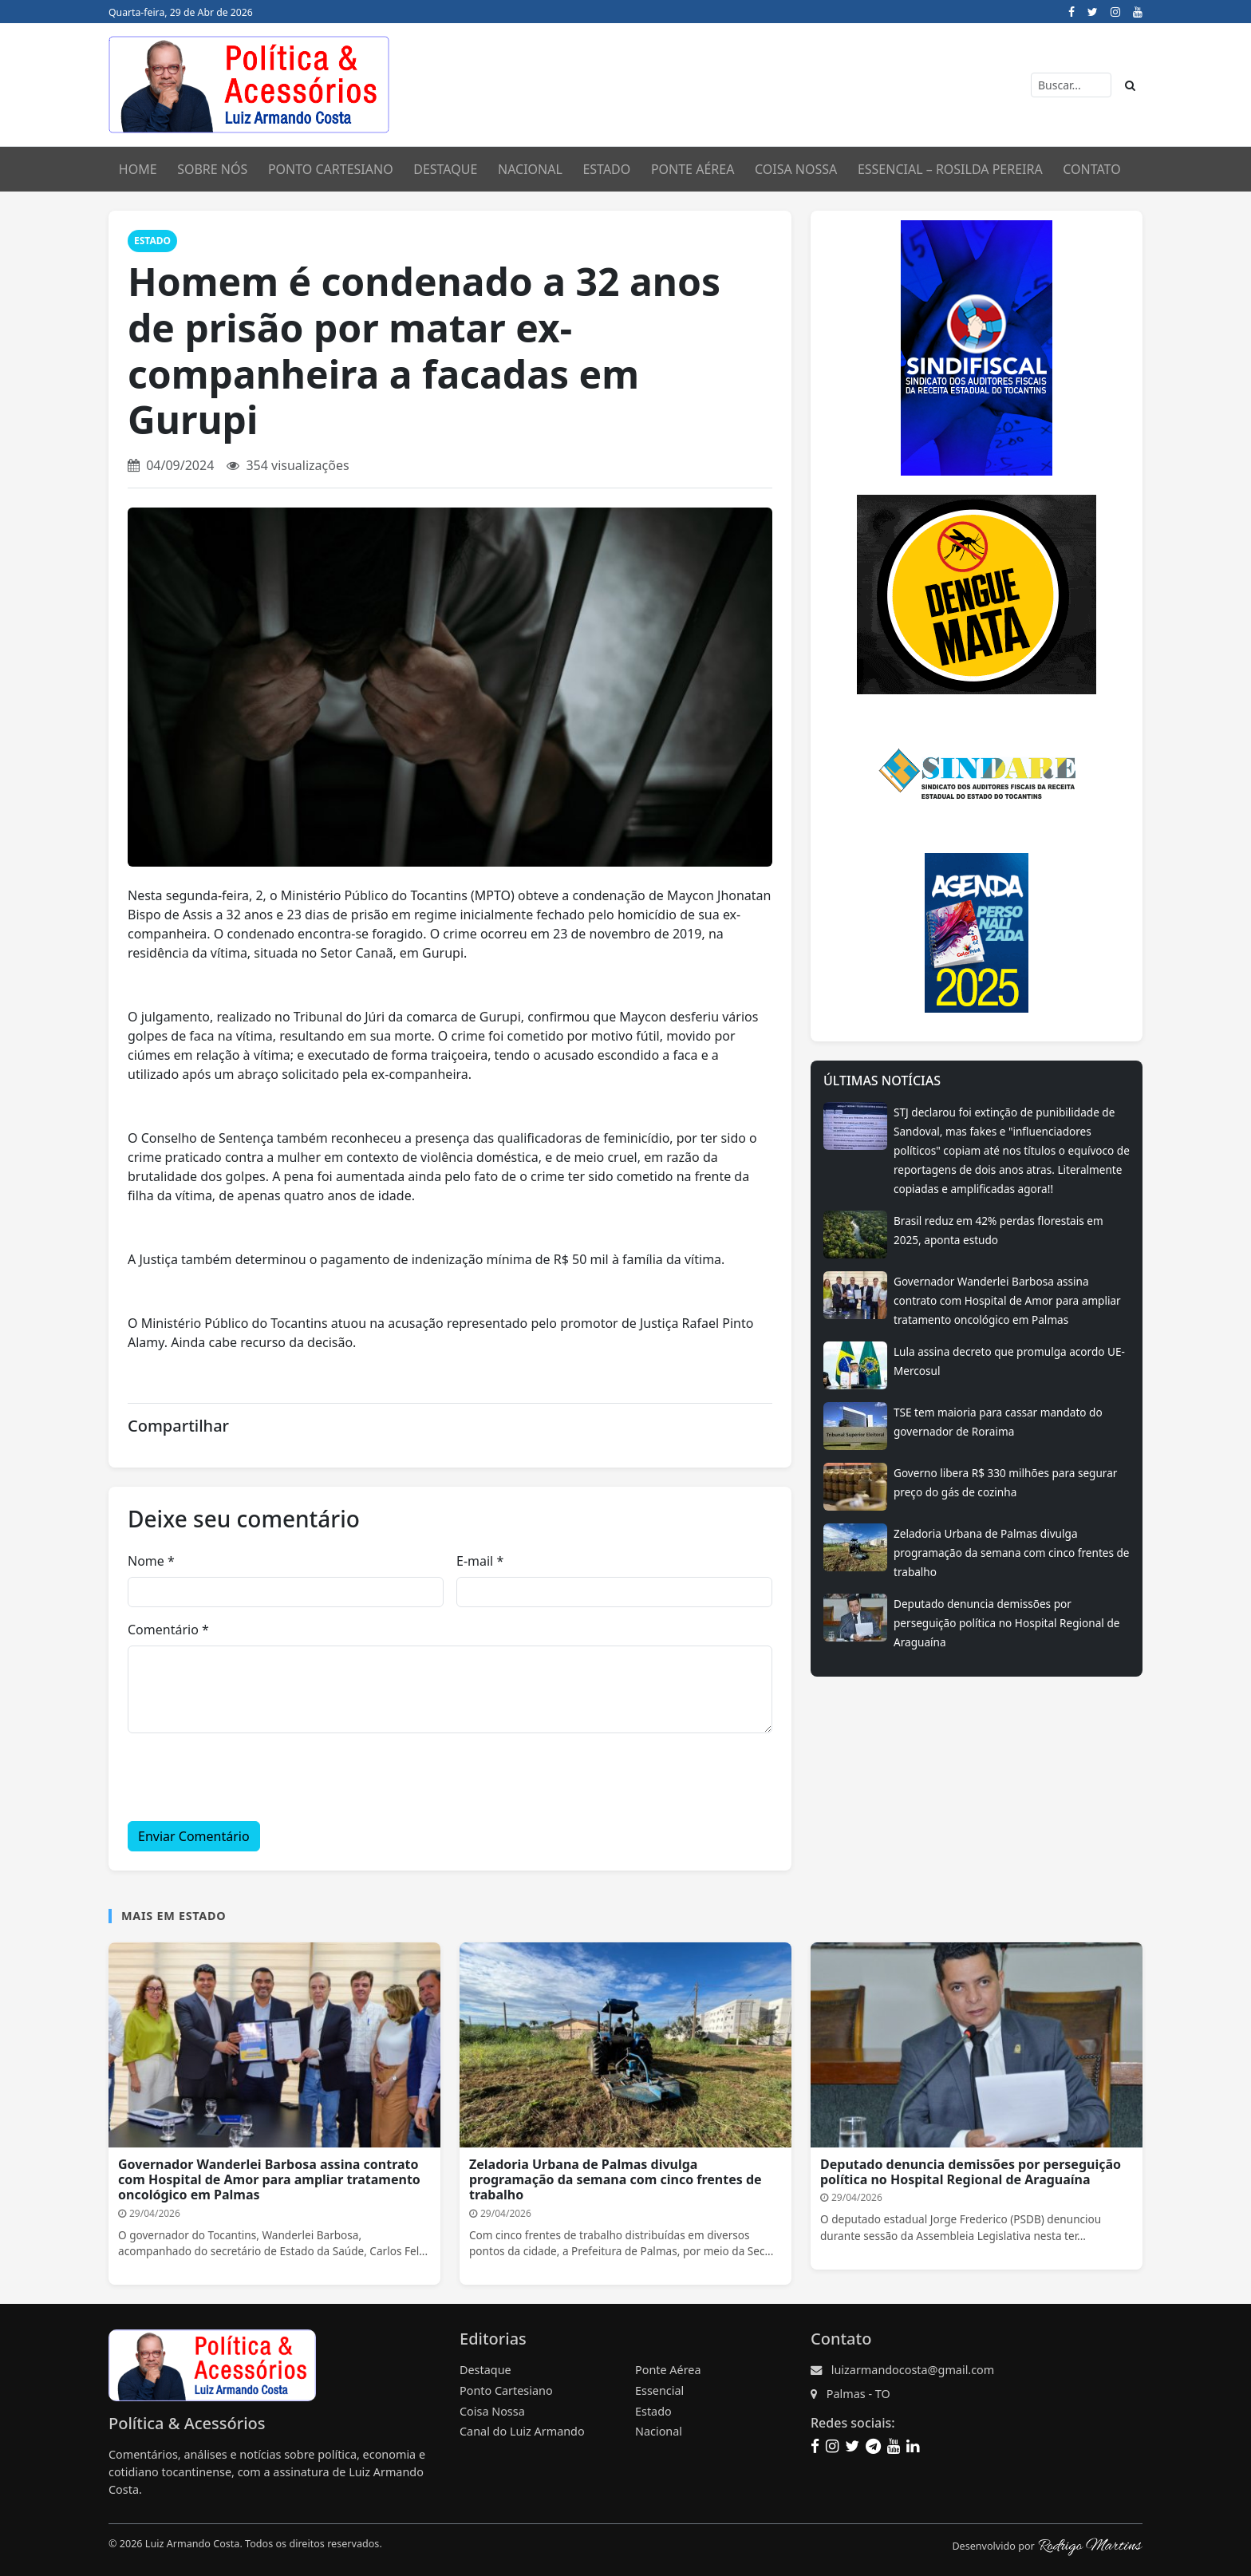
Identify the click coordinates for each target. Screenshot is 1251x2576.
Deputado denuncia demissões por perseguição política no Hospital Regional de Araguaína (1006, 1623)
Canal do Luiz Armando (522, 2431)
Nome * (151, 1561)
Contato (1091, 169)
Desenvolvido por (1047, 2546)
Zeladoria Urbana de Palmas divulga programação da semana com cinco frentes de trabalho (1012, 1552)
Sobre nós (212, 169)
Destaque (445, 169)
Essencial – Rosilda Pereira (950, 169)
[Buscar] (1071, 85)
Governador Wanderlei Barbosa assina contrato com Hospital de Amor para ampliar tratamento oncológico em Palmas (1007, 1300)
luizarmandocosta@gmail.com (913, 2369)
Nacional (530, 169)
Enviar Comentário (194, 1836)
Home (138, 169)
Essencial (659, 2390)
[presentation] (249, 1777)
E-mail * (479, 1561)
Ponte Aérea (692, 169)
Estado (606, 169)
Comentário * (168, 1629)
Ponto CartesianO (330, 169)
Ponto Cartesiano (506, 2390)
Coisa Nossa (796, 169)
